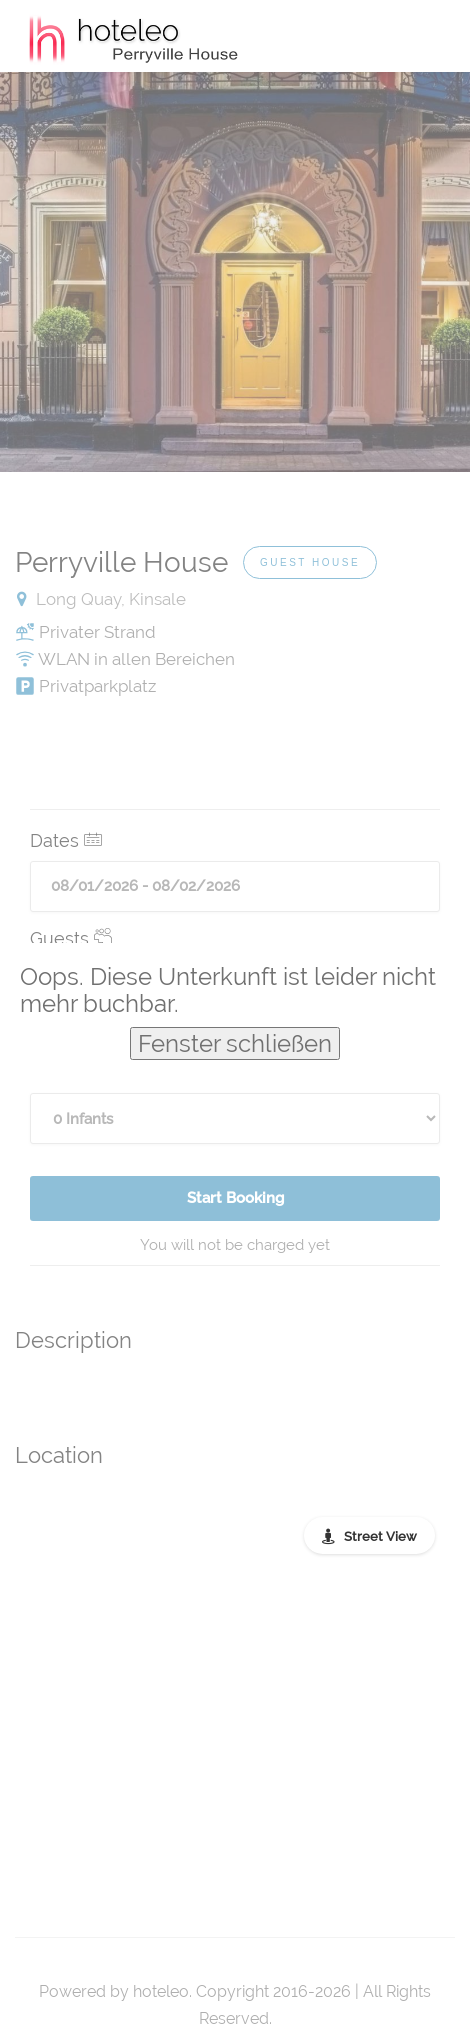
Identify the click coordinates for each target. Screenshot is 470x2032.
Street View (380, 1536)
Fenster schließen (235, 1043)
